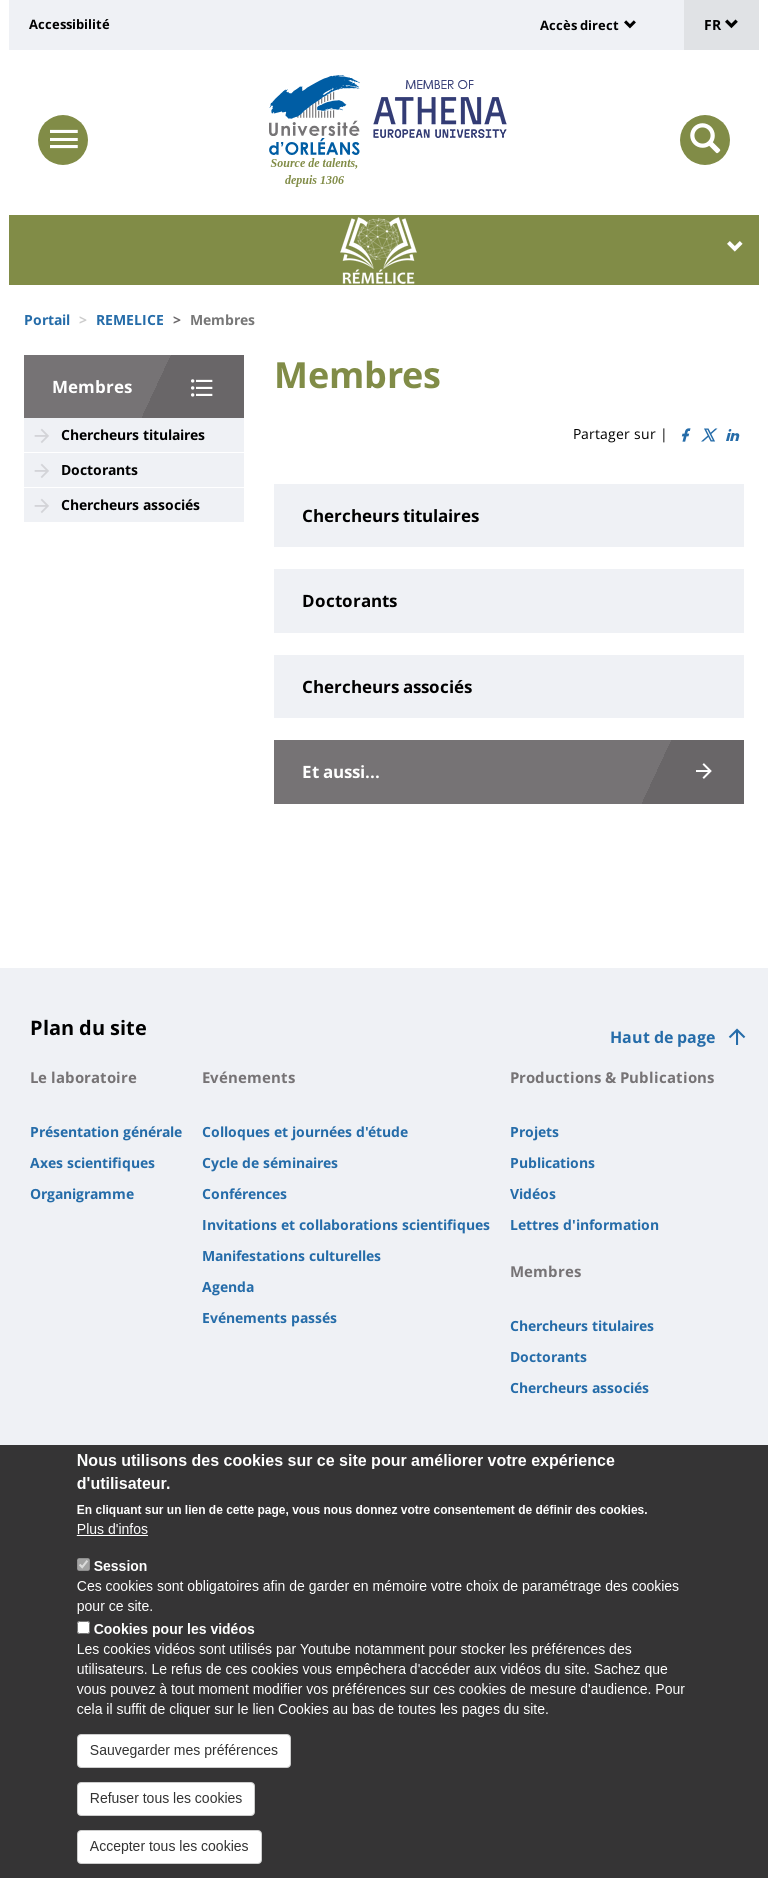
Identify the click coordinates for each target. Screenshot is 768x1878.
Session (121, 1571)
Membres (92, 386)
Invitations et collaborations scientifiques (346, 1224)
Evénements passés (269, 1317)
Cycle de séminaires (270, 1162)
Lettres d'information (584, 1224)
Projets (534, 1131)
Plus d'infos (112, 1534)
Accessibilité (69, 24)
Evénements (248, 1077)
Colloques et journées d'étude (305, 1131)
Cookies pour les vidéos (174, 1634)
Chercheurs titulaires (133, 434)
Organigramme (82, 1193)
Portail (47, 319)
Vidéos (533, 1193)
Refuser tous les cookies (166, 1803)
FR (721, 24)
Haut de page (662, 1037)
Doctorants (99, 469)
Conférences (244, 1193)
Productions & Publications (612, 1077)
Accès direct (579, 25)
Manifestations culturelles (291, 1255)
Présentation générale (106, 1131)
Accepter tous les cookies (169, 1851)
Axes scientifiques (92, 1162)
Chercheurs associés (130, 504)
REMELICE (130, 319)
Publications (552, 1162)
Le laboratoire (83, 1077)
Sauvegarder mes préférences (184, 1755)
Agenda (228, 1286)
